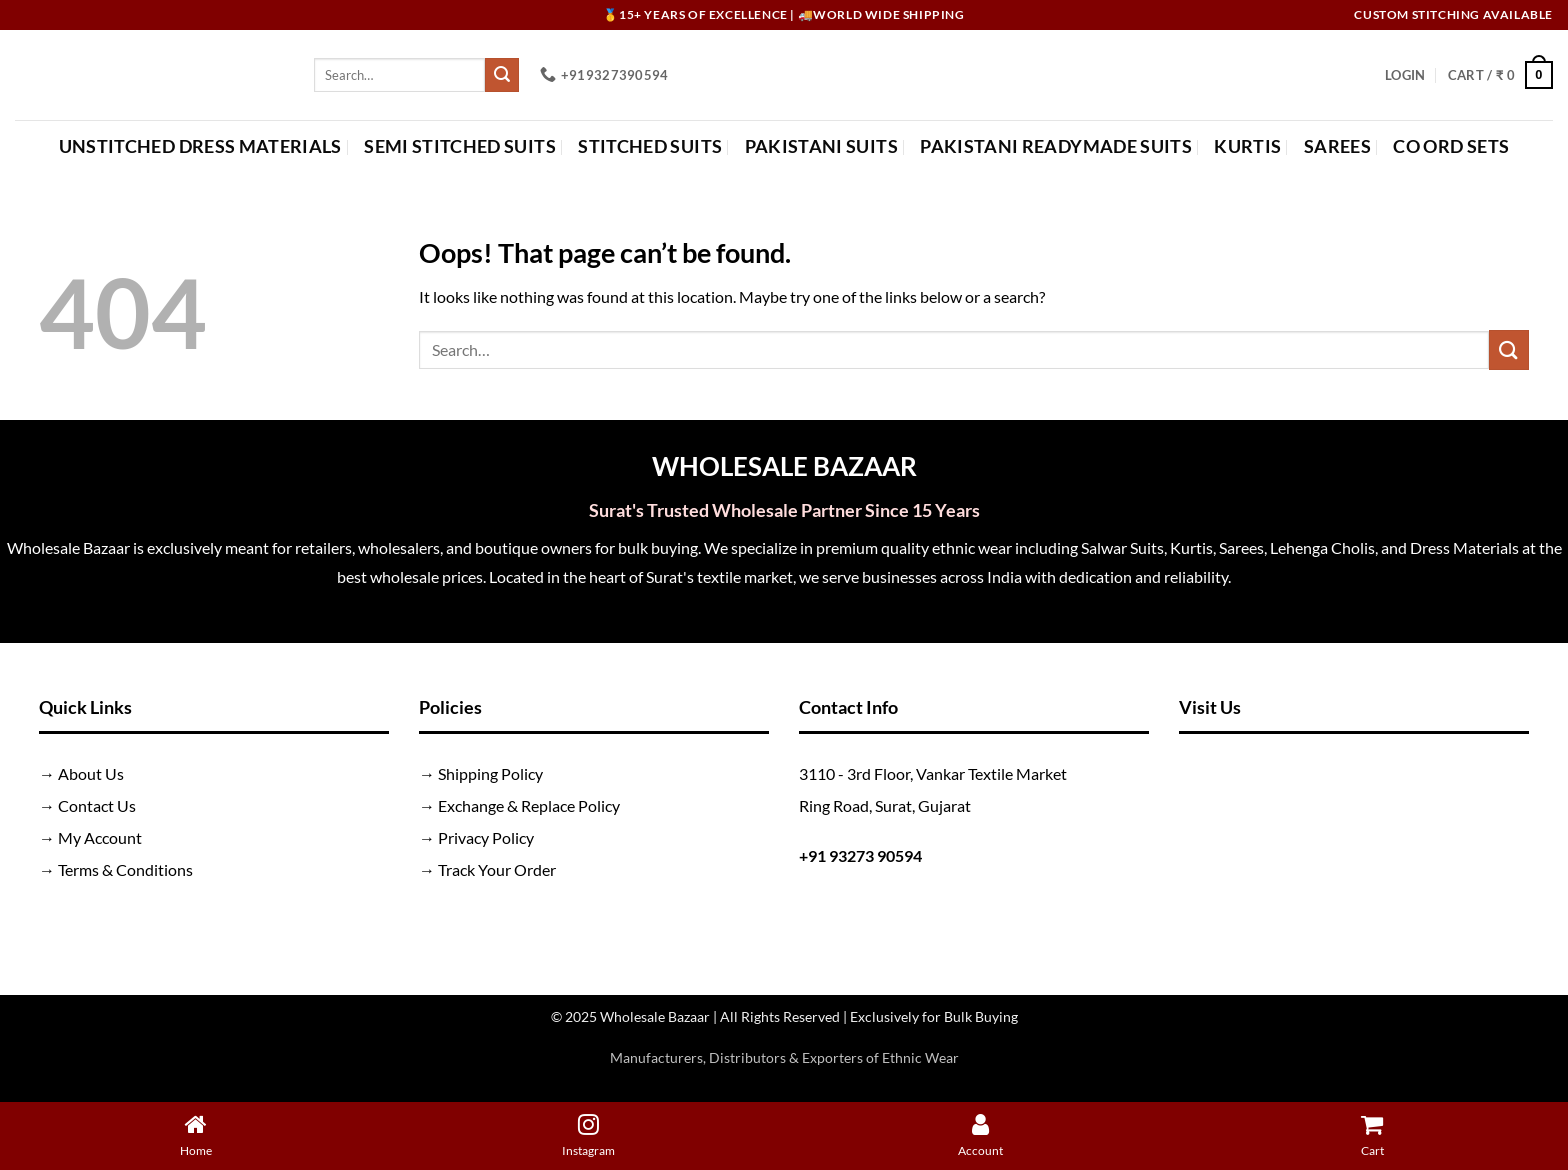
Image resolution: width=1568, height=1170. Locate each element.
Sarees (1337, 146)
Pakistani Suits (821, 146)
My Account (100, 837)
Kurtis (1247, 146)
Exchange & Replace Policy (529, 805)
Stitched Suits (650, 146)
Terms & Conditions (125, 869)
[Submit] (502, 75)
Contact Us (97, 805)
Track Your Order (497, 869)
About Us (91, 773)
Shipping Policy (490, 773)
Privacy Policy (486, 837)
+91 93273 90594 (860, 855)
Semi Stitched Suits (460, 146)
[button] (1405, 75)
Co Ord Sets (1451, 146)
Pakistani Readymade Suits (1056, 146)
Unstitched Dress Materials (200, 146)
